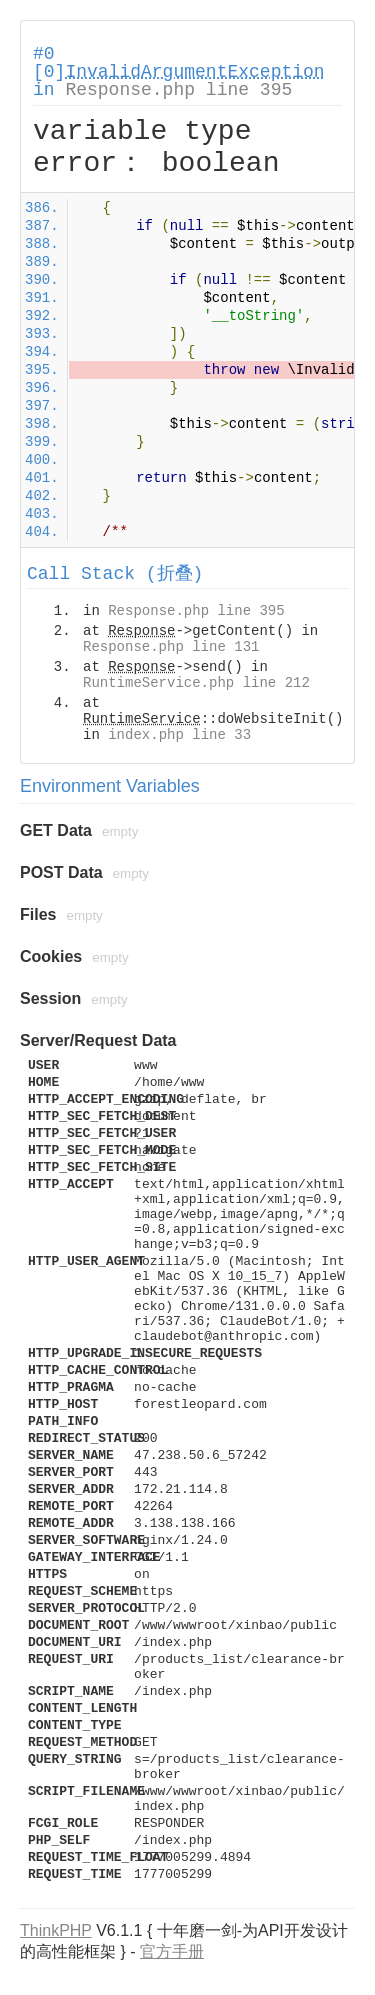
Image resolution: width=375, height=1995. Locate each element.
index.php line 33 (179, 735)
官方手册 (172, 1951)
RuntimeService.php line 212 (196, 683)
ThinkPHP (56, 1930)
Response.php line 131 (171, 647)
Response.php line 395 (178, 90)
